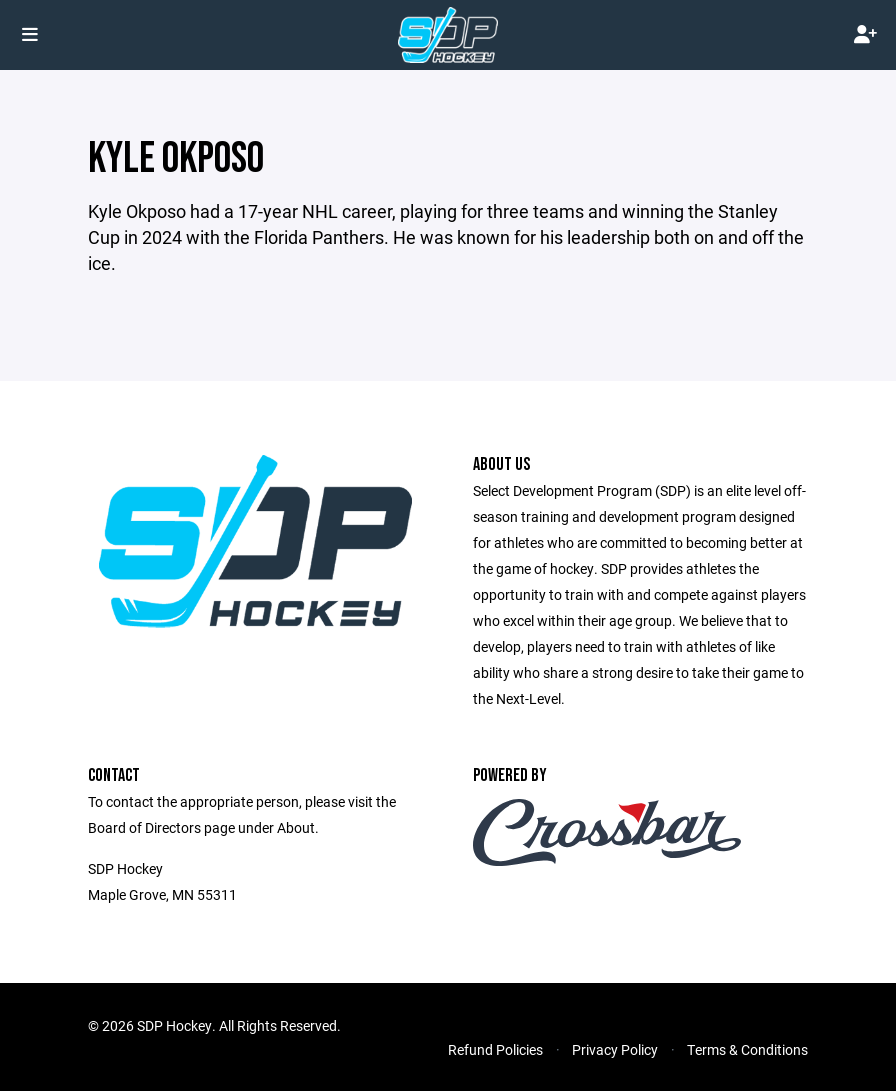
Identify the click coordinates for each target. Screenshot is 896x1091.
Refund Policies (495, 1049)
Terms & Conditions (747, 1049)
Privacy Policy (615, 1049)
